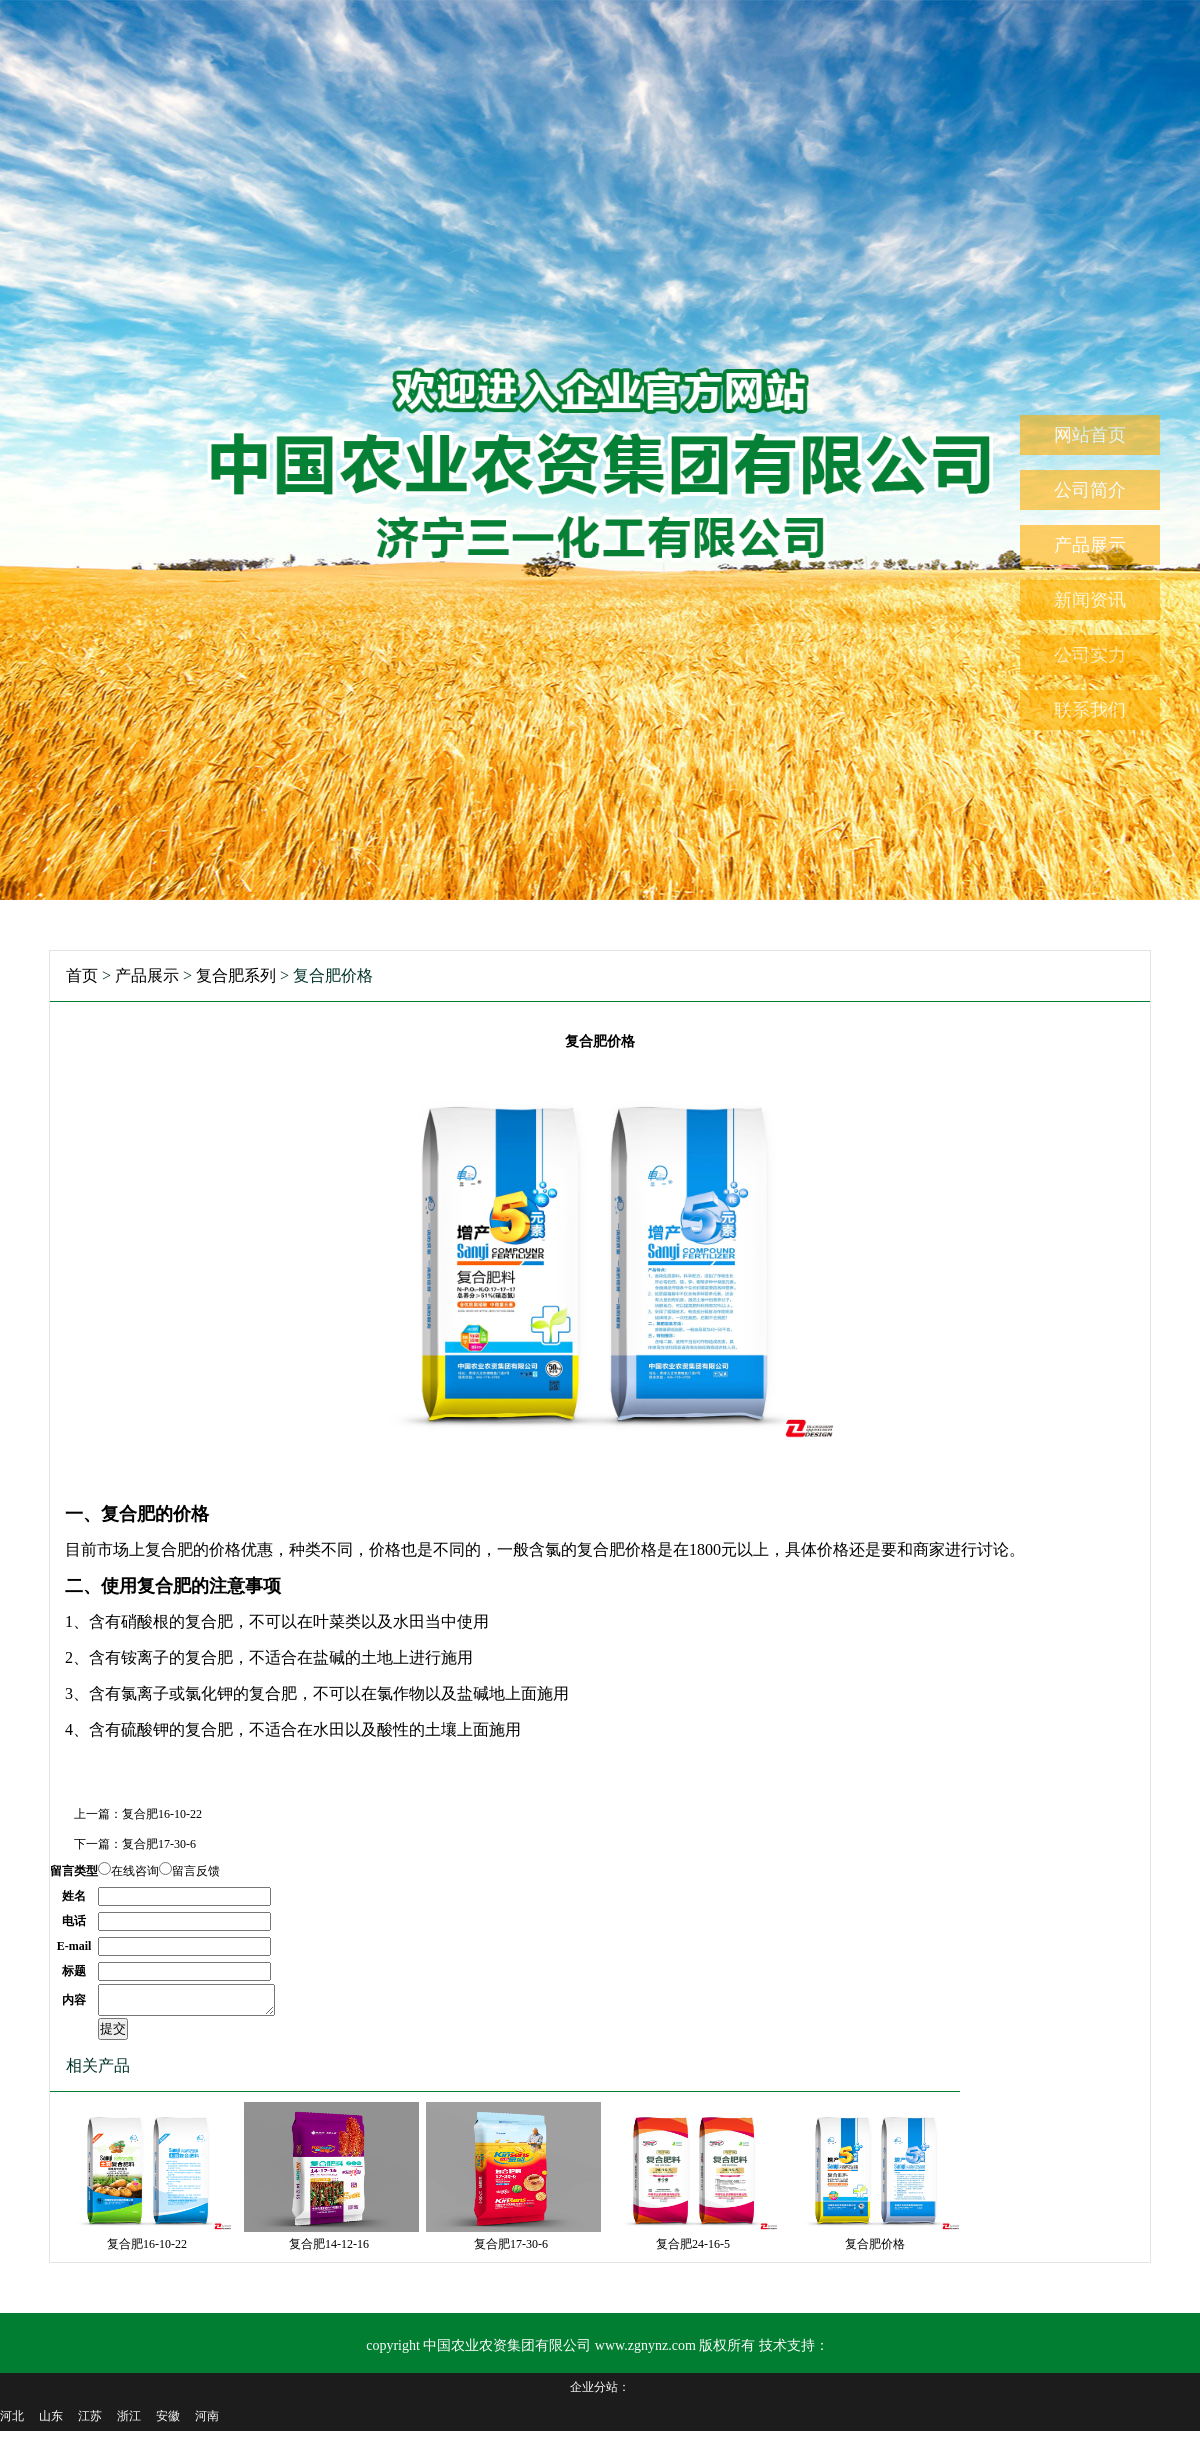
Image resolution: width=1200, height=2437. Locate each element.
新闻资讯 (1090, 600)
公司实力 (1090, 655)
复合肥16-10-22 (162, 1814)
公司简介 (1090, 490)
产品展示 (1090, 545)
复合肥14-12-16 (329, 2250)
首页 (82, 975)
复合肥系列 (236, 975)
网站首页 (1090, 435)
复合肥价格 (875, 2250)
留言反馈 (196, 1871)
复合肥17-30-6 (159, 1844)
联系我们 (1090, 710)
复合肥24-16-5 (693, 2250)
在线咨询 (135, 1871)
